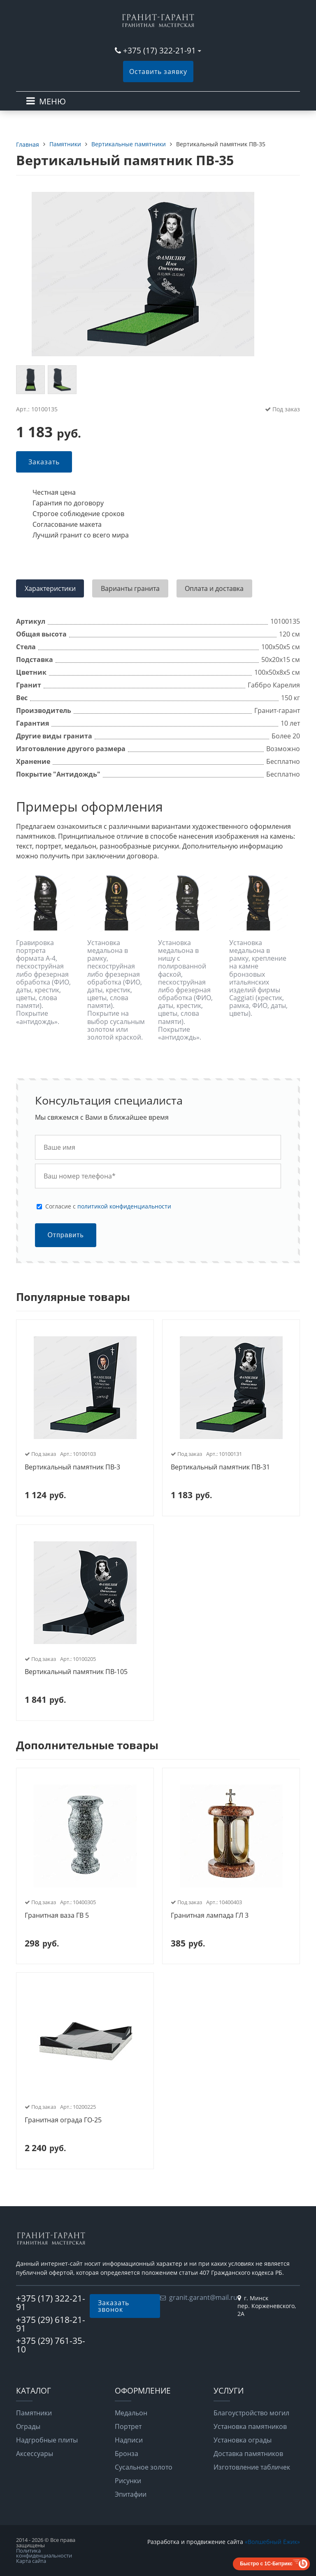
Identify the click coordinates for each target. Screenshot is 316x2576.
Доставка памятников (248, 2453)
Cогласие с (108, 1206)
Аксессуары (34, 2453)
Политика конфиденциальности (44, 2553)
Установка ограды (243, 2440)
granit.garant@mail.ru (203, 2297)
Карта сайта (31, 2560)
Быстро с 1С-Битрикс (266, 2564)
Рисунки (128, 2480)
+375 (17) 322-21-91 (159, 50)
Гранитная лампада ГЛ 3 (210, 1916)
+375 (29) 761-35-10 (50, 2345)
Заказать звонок (113, 2306)
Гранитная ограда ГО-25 (63, 2120)
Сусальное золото (143, 2467)
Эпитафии (130, 2494)
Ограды (28, 2426)
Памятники (34, 2413)
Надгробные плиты (47, 2440)
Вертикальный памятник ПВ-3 (72, 1467)
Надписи (129, 2440)
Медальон (131, 2413)
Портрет (128, 2426)
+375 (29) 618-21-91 (50, 2324)
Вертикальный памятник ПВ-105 (76, 1672)
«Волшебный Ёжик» (272, 2542)
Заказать (44, 461)
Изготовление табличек (252, 2467)
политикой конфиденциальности (124, 1206)
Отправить (65, 1234)
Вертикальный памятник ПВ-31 (220, 1467)
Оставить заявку (158, 71)
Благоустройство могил (251, 2413)
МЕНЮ (52, 101)
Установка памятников (250, 2426)
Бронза (126, 2453)
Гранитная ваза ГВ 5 (57, 1916)
